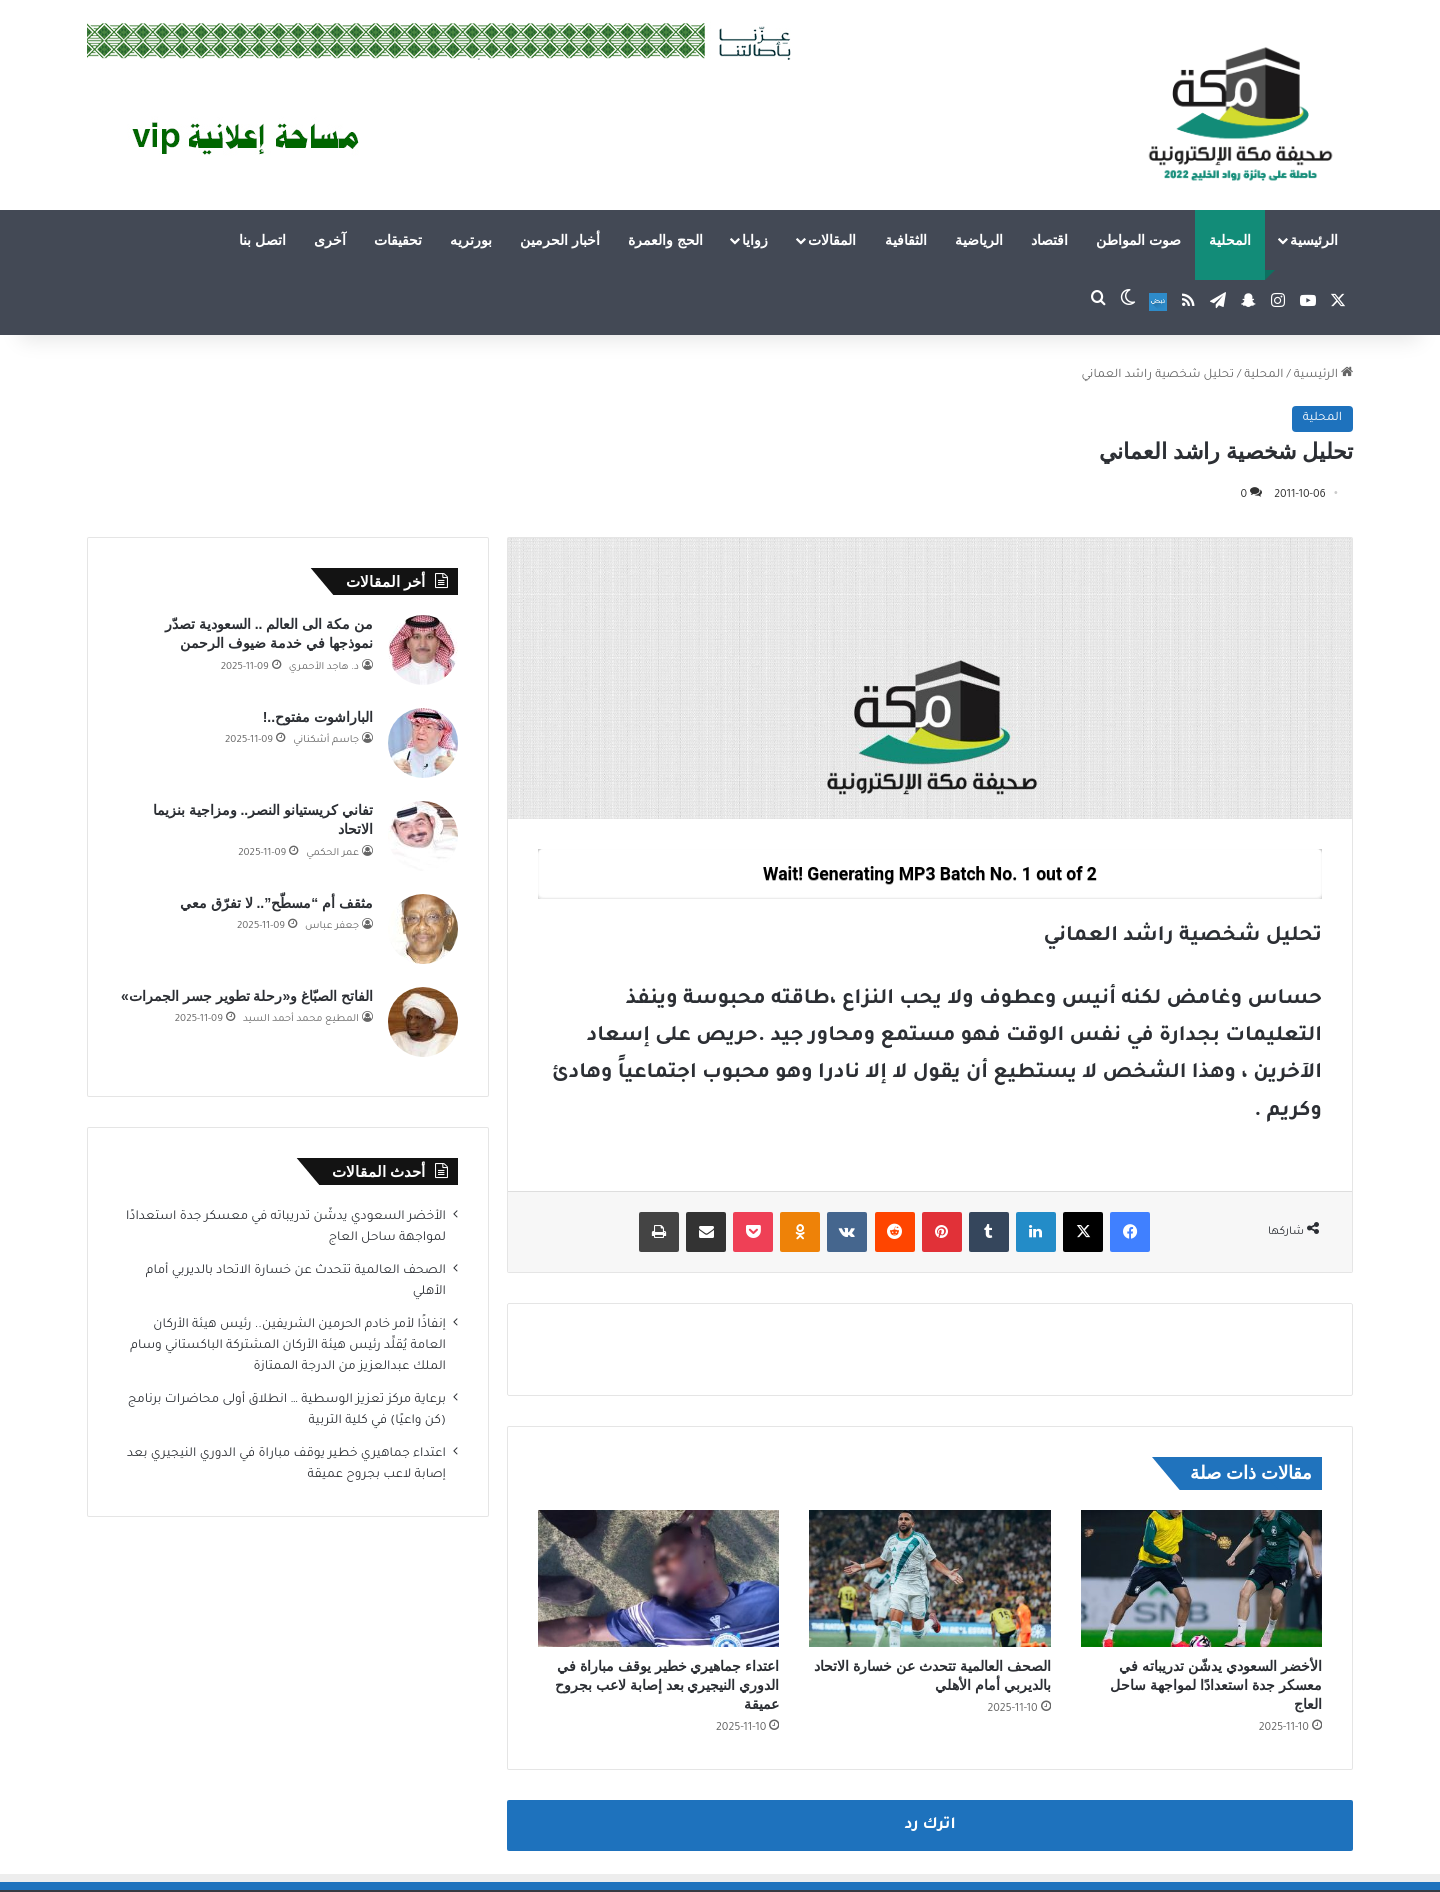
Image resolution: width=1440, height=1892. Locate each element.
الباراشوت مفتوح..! (318, 717)
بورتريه (471, 240)
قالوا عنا (171, 1855)
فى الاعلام (232, 1855)
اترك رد (929, 1755)
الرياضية (979, 240)
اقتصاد (1049, 240)
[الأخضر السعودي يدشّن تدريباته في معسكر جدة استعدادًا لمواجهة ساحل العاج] (1201, 1508)
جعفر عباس (332, 926)
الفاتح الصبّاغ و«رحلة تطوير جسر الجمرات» (247, 996)
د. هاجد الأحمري (324, 667)
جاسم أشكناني (326, 740)
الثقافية (906, 240)
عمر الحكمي (332, 853)
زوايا (755, 240)
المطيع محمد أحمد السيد (301, 1019)
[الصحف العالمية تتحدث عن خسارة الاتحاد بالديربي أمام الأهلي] (929, 1508)
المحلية (1230, 240)
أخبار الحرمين (560, 240)
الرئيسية (1314, 240)
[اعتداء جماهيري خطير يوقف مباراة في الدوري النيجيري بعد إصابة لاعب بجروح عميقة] (658, 1508)
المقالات (832, 240)
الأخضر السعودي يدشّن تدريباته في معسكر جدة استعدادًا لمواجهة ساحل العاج (1216, 1615)
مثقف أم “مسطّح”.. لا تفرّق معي (276, 903)
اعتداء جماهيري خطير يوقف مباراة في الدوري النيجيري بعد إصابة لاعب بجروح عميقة (667, 1615)
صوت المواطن (1138, 240)
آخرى (330, 240)
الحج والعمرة (665, 240)
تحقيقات (398, 240)
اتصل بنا (262, 240)
